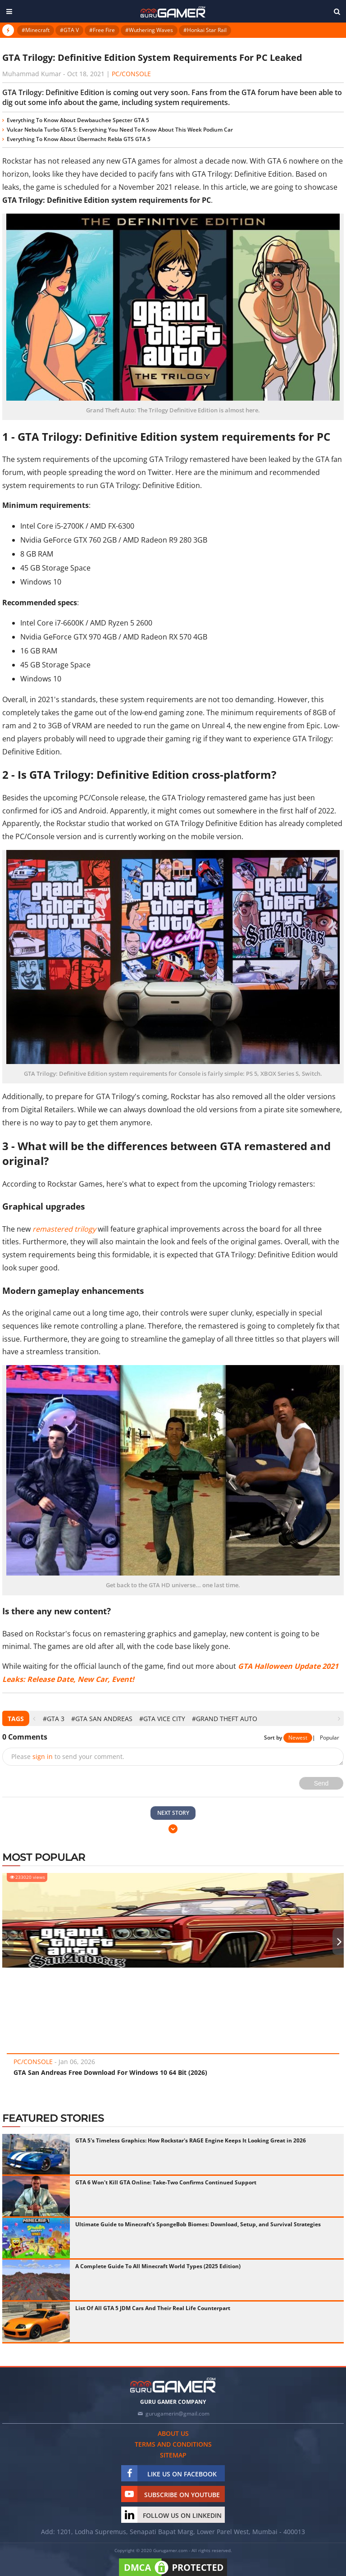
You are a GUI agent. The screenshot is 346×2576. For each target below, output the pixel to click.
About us (173, 2433)
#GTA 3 (53, 1718)
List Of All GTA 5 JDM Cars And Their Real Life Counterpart (152, 2308)
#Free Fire (102, 30)
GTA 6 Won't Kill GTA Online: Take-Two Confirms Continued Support (165, 2182)
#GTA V (69, 30)
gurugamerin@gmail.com (177, 2413)
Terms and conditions (173, 2444)
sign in (42, 1756)
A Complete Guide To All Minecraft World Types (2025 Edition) (158, 2266)
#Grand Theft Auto (224, 1718)
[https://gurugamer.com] (173, 2385)
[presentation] (34, 1718)
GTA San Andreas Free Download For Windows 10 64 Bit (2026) (110, 2072)
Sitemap (173, 2455)
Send (321, 1783)
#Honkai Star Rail (205, 30)
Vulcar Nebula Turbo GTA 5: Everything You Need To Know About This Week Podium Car (120, 129)
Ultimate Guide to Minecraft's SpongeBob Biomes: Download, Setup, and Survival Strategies (198, 2224)
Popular (329, 1737)
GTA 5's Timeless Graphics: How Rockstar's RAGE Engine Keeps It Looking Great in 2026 (190, 2140)
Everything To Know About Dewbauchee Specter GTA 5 (78, 120)
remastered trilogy (64, 1229)
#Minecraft (36, 30)
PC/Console (131, 73)
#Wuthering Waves (149, 30)
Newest (297, 1737)
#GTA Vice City (162, 1718)
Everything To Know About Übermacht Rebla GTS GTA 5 (78, 139)
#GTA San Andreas (101, 1718)
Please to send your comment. (67, 1756)
